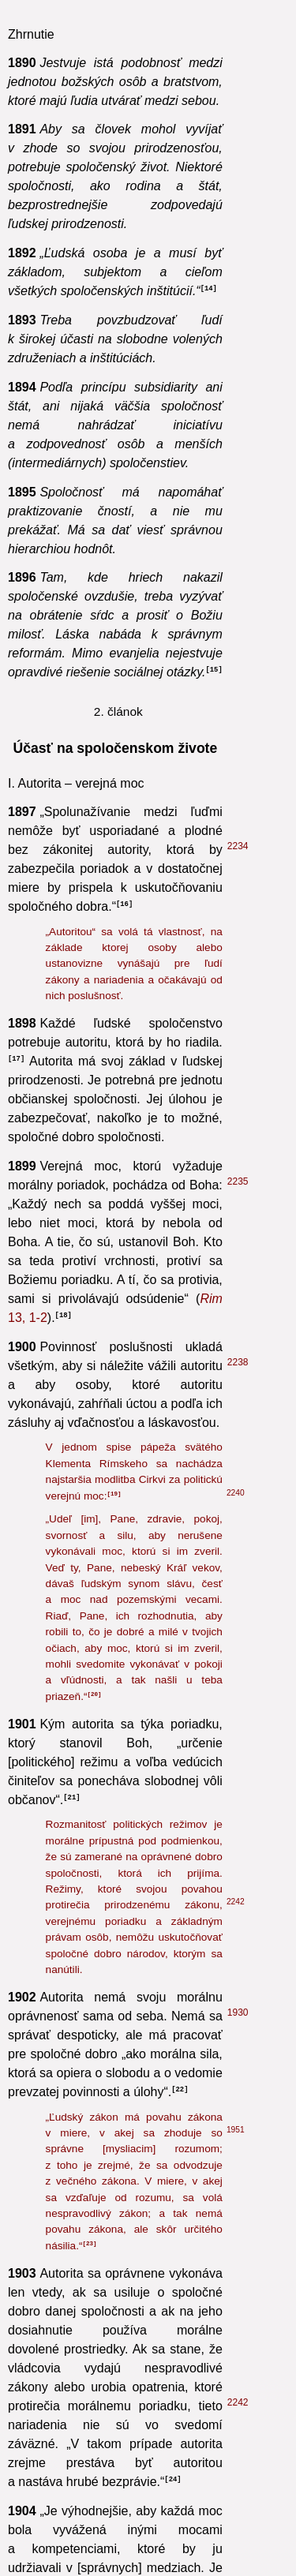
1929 (238, 1814)
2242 (236, 601)
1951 (236, 829)
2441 (238, 2184)
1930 (238, 711)
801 (235, 1422)
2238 (238, 61)
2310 (238, 2516)
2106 (238, 2098)
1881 (238, 1460)
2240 (236, 192)
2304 (238, 2441)
